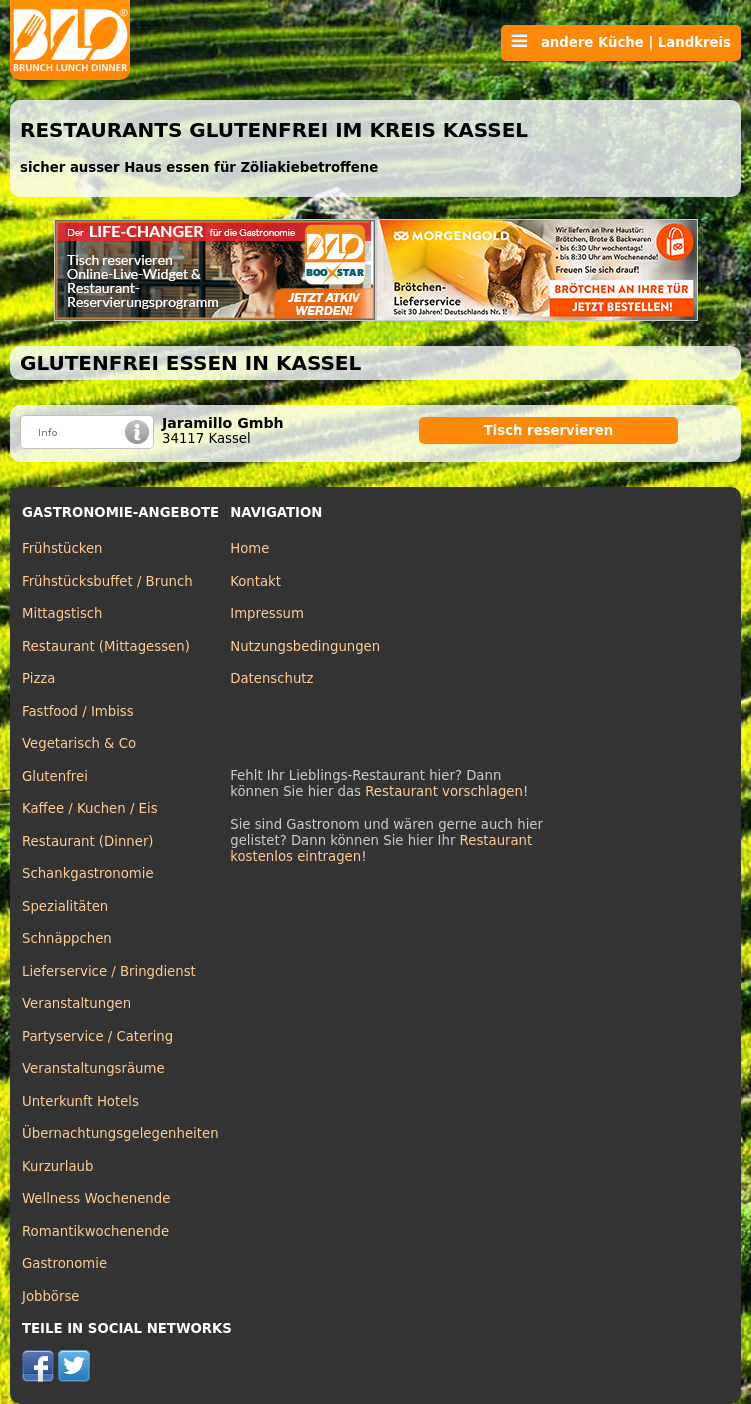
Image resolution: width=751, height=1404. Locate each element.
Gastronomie (64, 1263)
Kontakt (255, 581)
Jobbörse (51, 1296)
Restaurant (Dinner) (88, 841)
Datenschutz (271, 678)
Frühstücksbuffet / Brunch (107, 581)
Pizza (38, 678)
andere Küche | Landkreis (621, 42)
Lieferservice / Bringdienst (109, 971)
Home (249, 548)
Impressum (267, 613)
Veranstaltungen (76, 1003)
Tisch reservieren (549, 430)
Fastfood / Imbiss (78, 711)
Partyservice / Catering (97, 1036)
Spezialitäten (65, 906)
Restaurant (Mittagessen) (106, 646)
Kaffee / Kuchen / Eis (90, 808)
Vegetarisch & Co (79, 743)
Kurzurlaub (57, 1166)
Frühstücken (62, 548)
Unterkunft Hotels (80, 1101)
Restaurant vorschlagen (444, 791)
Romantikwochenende (95, 1231)
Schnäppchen (67, 938)
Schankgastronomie (88, 873)
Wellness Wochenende (96, 1198)
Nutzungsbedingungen (305, 646)
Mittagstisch (62, 613)
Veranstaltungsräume (93, 1068)
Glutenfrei (55, 776)
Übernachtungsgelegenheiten (120, 1133)
